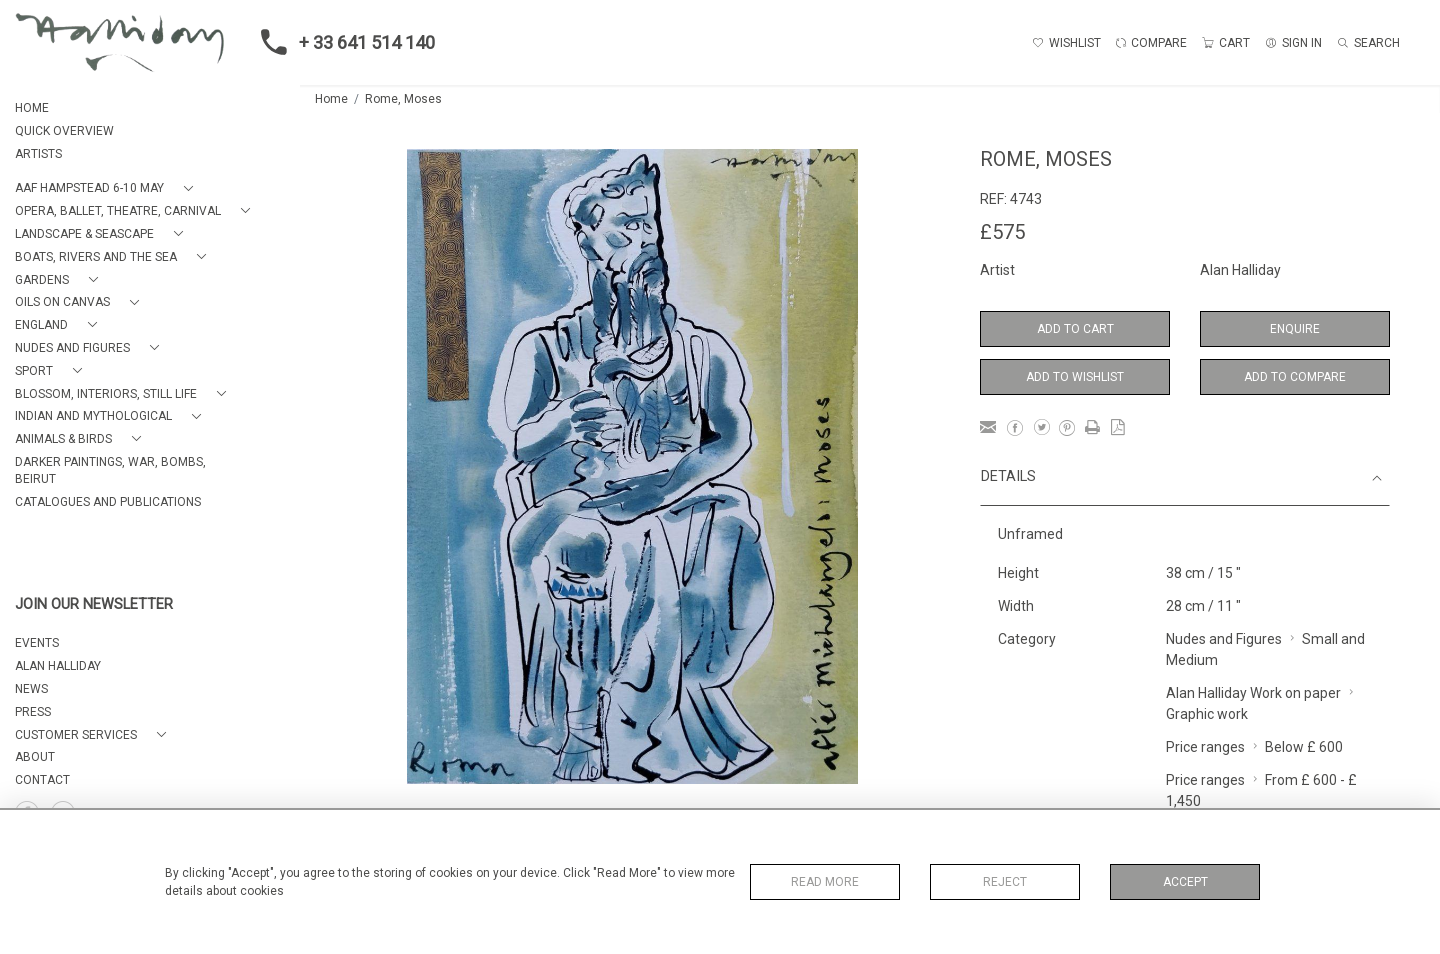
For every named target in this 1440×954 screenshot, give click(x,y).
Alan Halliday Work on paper (1253, 693)
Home (331, 99)
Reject (1005, 882)
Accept (1185, 882)
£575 (1002, 232)
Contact (42, 780)
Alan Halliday (1240, 270)
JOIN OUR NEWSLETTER (94, 604)
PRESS (33, 712)
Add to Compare (1295, 377)
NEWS (31, 689)
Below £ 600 (1304, 747)
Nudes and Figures (1224, 639)
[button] (108, 188)
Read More (825, 882)
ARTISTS (38, 154)
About (35, 757)
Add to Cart (1075, 329)
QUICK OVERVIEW (64, 131)
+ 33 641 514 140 (342, 42)
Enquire (1295, 329)
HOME (32, 108)
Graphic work (1207, 714)
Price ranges (1205, 747)
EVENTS (37, 643)
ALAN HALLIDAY (58, 666)
